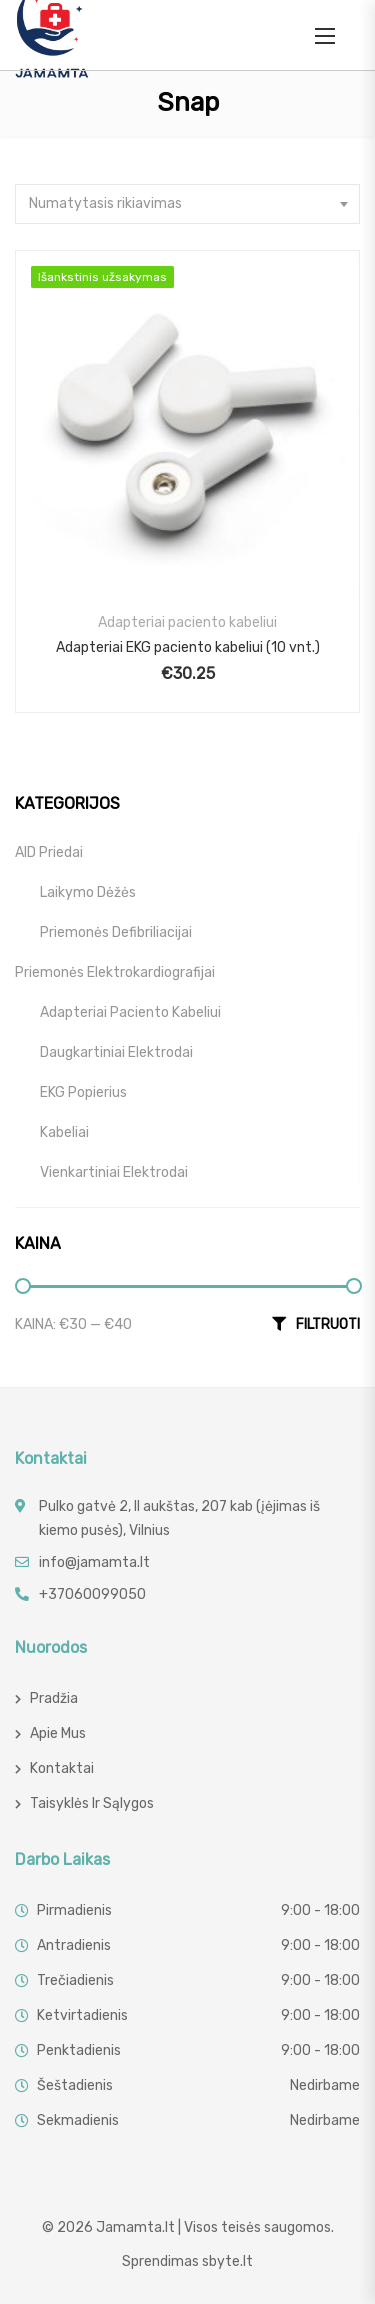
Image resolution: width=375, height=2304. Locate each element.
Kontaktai (62, 1768)
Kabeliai (64, 1132)
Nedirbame (325, 2085)
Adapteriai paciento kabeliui (187, 622)
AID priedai (49, 852)
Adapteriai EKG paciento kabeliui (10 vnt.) (188, 647)
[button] (325, 35)
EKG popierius (83, 1092)
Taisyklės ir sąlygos (92, 1803)
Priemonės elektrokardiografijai (115, 972)
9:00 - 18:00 (320, 1910)
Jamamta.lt (135, 2227)
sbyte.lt (227, 2261)
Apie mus (58, 1733)
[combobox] (187, 204)
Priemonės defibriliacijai (116, 932)
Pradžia (54, 1698)
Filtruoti (328, 1324)
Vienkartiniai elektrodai (114, 1172)
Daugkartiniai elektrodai (116, 1052)
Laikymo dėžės (88, 892)
